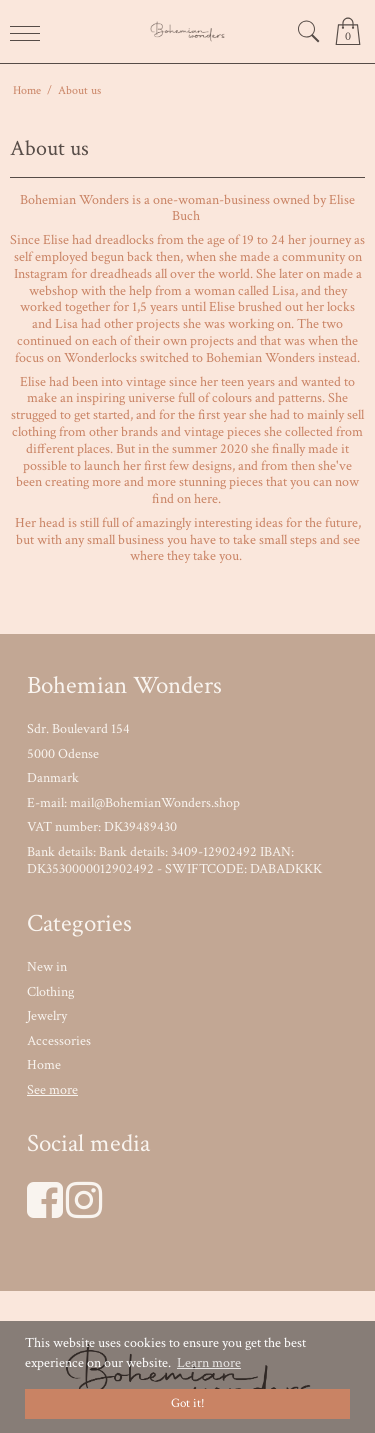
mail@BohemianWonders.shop (155, 803)
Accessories (59, 1041)
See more (52, 1090)
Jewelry (47, 1016)
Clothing (50, 992)
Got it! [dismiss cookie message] (188, 1403)
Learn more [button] (209, 1363)
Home (44, 1065)
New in (47, 967)
